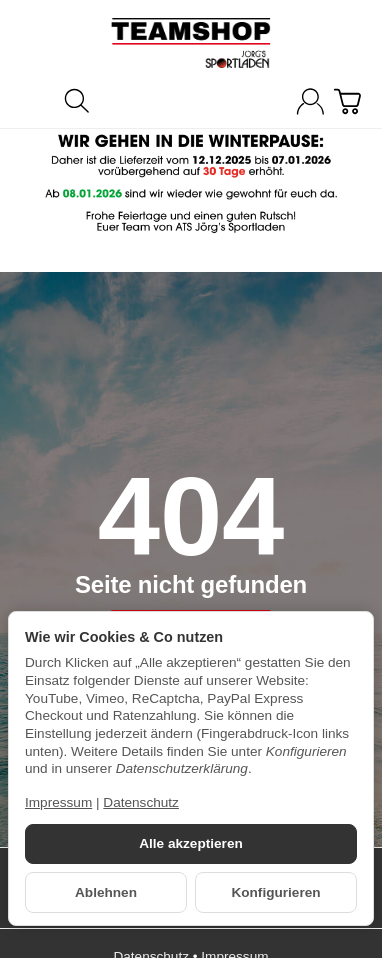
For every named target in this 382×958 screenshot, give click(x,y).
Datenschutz (141, 802)
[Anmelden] (310, 101)
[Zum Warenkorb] (347, 101)
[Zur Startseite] (191, 43)
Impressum (58, 802)
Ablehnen (106, 892)
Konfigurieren (275, 892)
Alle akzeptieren (191, 843)
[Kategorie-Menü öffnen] (34, 99)
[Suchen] (77, 101)
